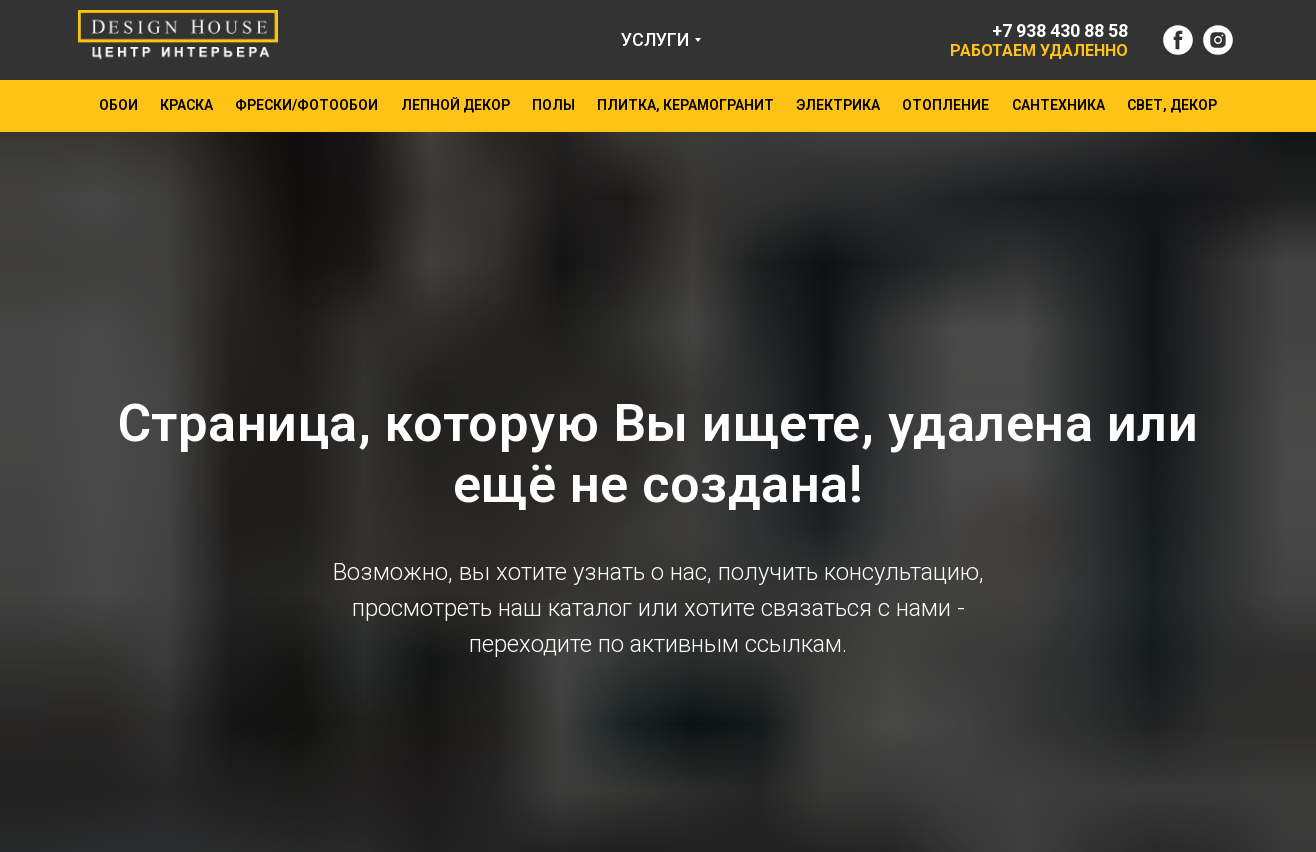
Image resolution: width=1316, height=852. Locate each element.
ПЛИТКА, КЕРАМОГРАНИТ (685, 105)
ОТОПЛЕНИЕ (945, 105)
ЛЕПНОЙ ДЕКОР (455, 105)
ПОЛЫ (553, 105)
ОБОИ (118, 105)
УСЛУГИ (655, 39)
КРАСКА (186, 105)
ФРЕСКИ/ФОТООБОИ (306, 105)
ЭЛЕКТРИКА (838, 105)
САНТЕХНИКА (1058, 105)
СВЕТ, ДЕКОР (1172, 105)
